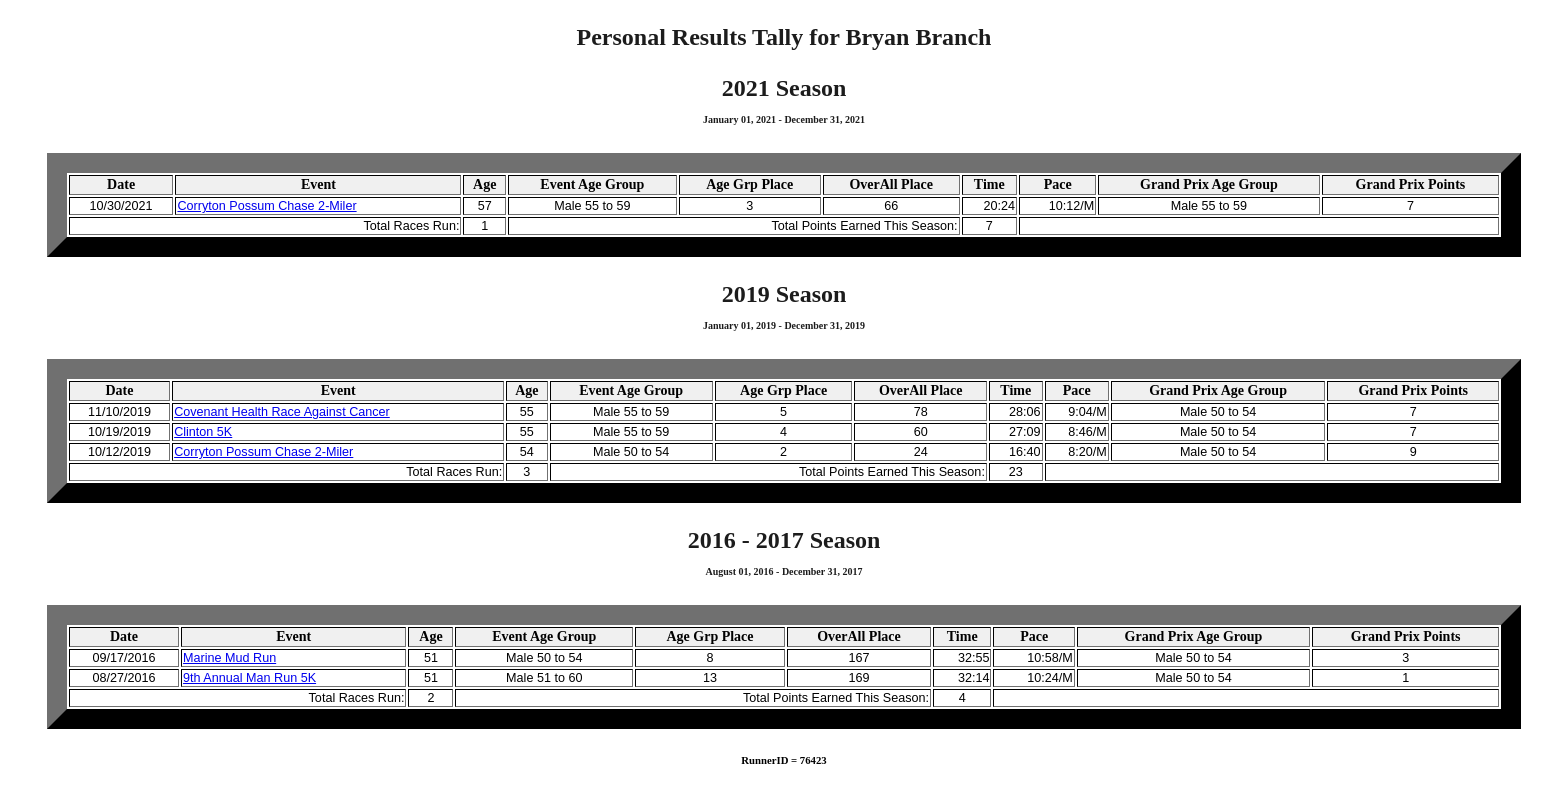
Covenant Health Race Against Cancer (282, 412)
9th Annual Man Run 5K (249, 678)
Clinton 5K (203, 432)
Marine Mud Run (229, 658)
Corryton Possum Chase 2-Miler (266, 206)
